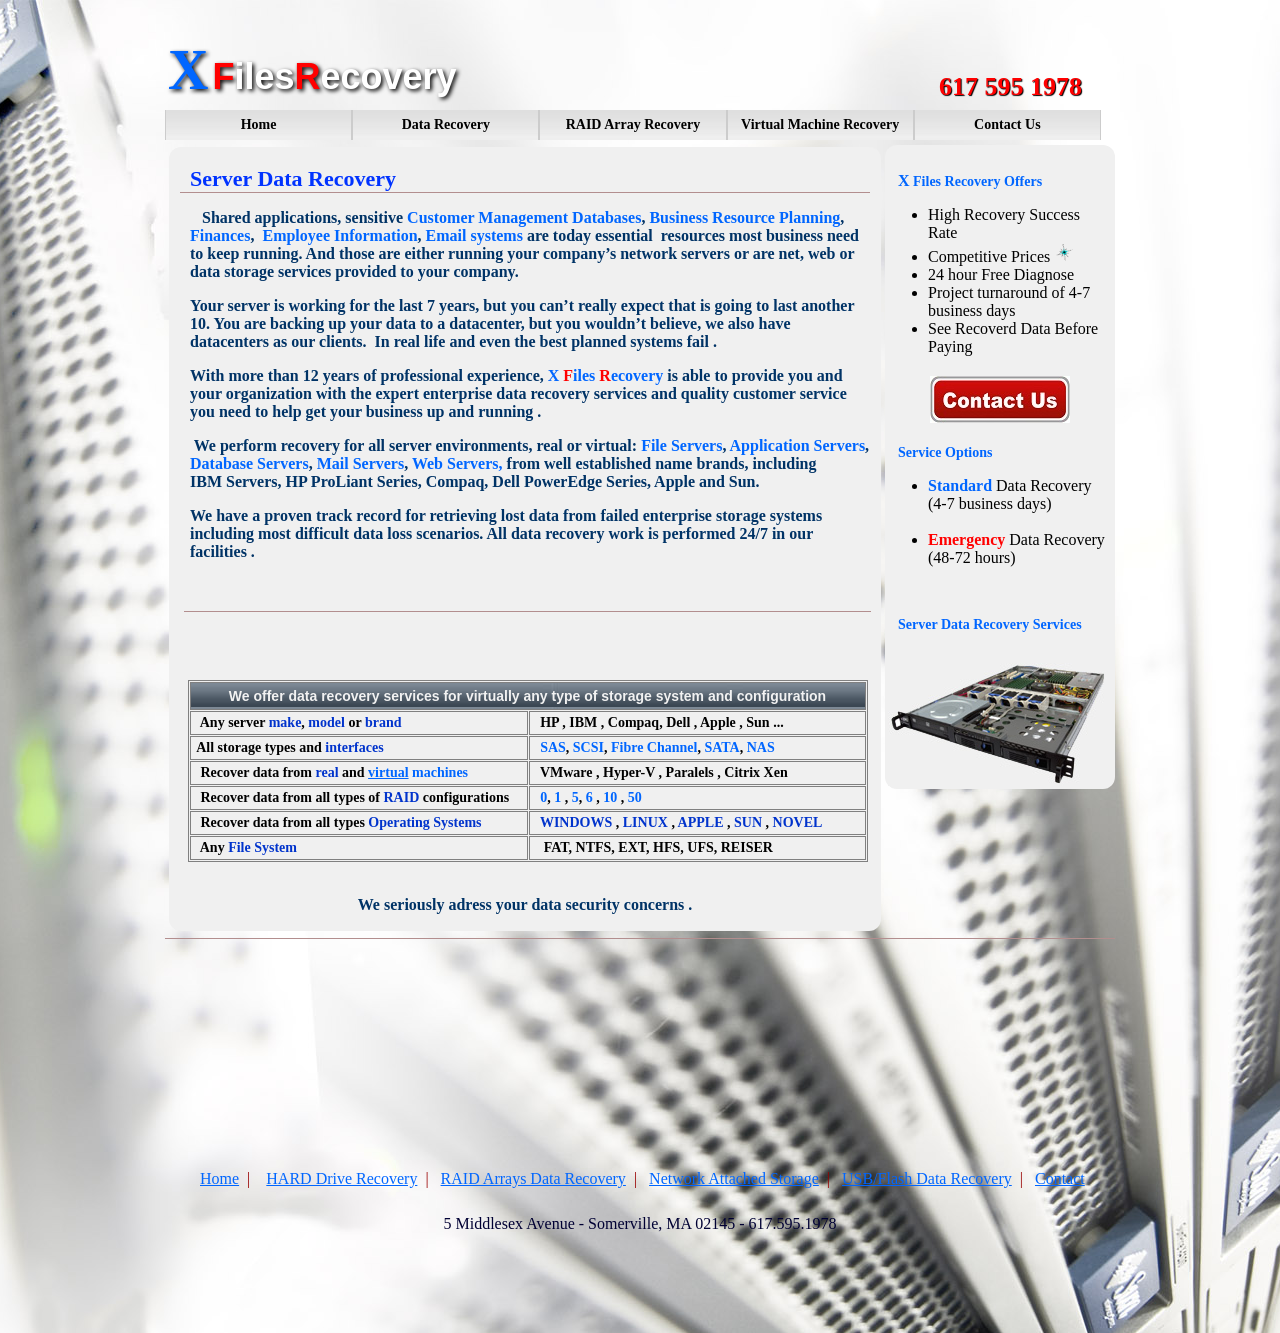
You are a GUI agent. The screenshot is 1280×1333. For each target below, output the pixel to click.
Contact (1060, 1178)
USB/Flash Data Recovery (927, 1178)
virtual (388, 772)
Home (259, 124)
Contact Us (1007, 124)
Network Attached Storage (734, 1178)
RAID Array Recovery (633, 124)
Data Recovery (446, 124)
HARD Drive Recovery (341, 1178)
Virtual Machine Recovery (820, 124)
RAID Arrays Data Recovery (533, 1178)
